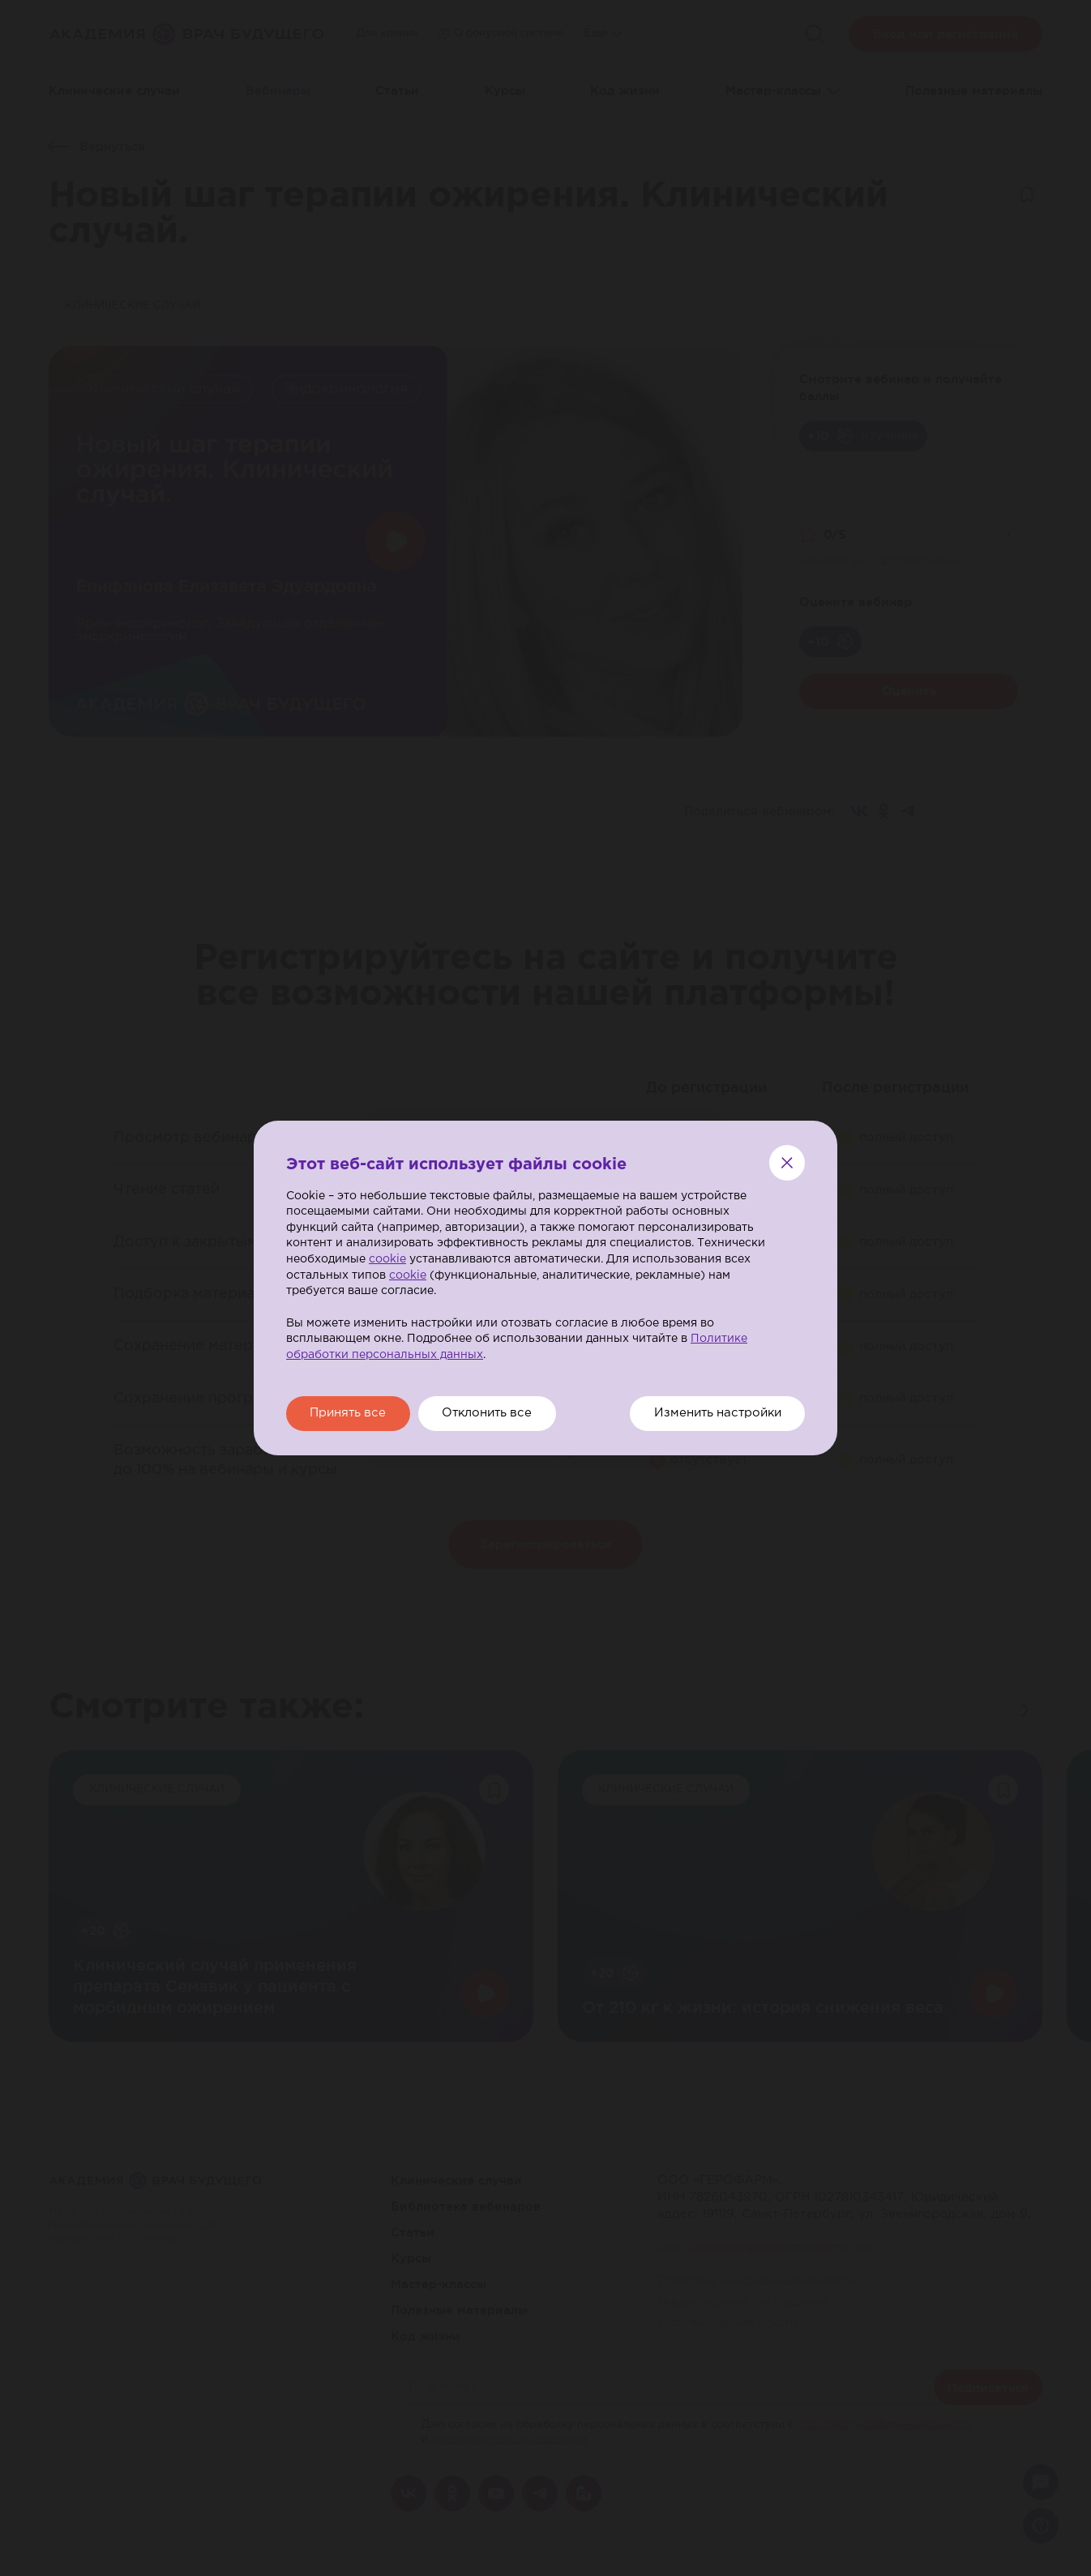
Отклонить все (491, 1413)
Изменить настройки (715, 1413)
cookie (387, 1259)
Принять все (349, 1413)
